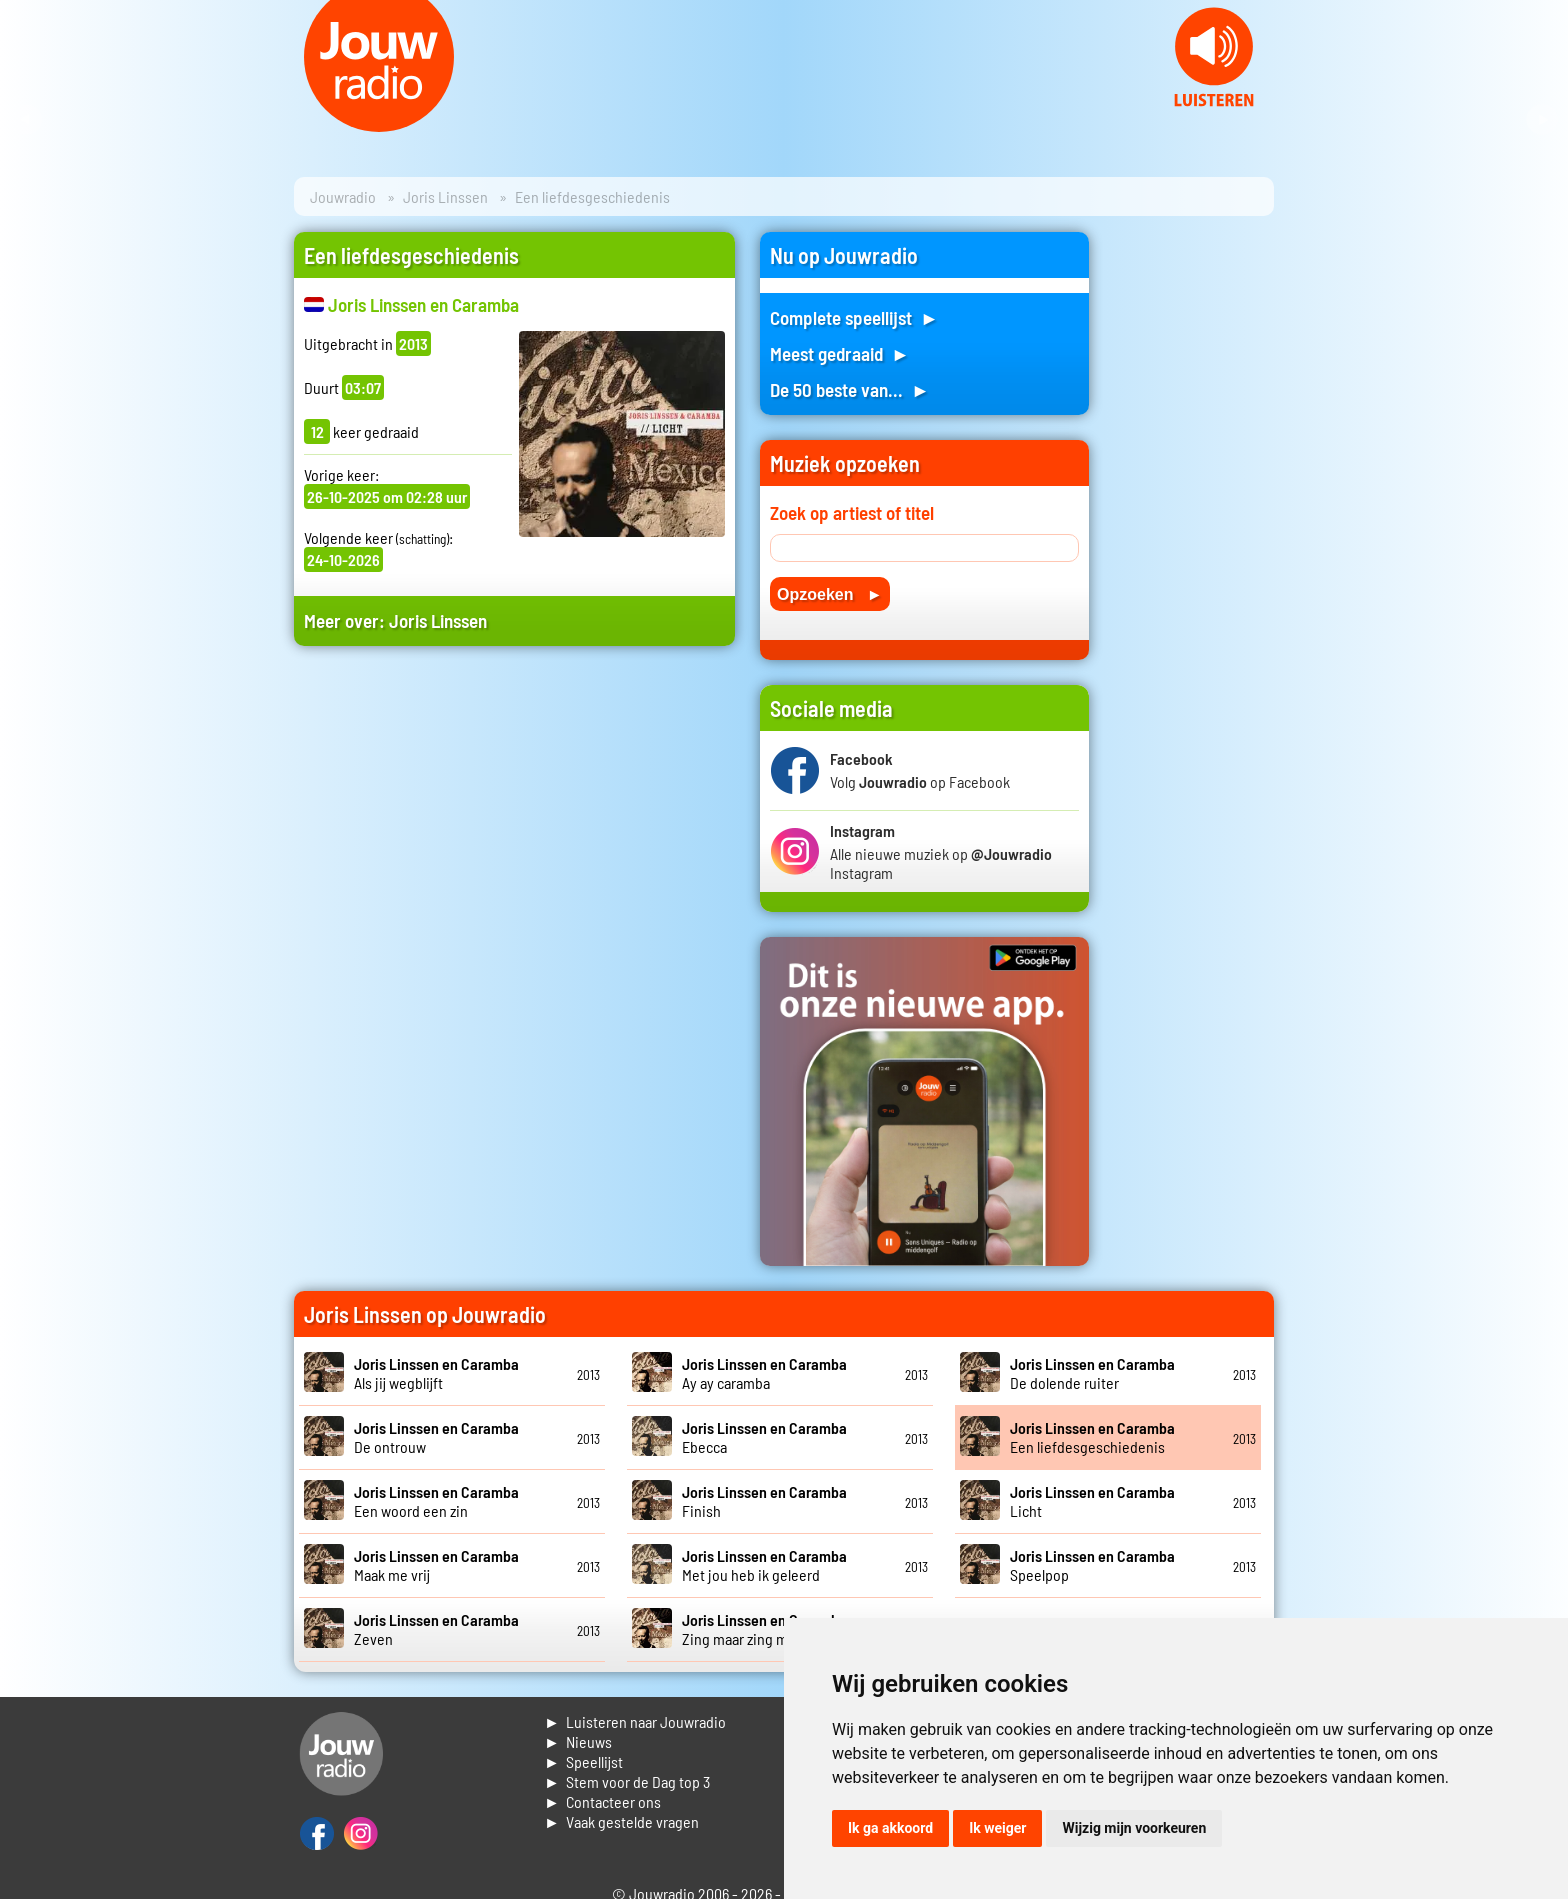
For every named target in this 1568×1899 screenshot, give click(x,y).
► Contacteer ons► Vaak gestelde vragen (621, 1811)
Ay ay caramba (764, 1373)
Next (1542, 120)
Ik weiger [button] (997, 1828)
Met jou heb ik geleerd (764, 1565)
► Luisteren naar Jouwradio (635, 1721)
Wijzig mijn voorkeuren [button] (1134, 1828)
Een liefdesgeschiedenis (1092, 1437)
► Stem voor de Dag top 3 (627, 1781)
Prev (26, 120)
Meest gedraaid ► (840, 353)
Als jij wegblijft (436, 1373)
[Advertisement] (514, 851)
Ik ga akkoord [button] (890, 1828)
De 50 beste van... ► (850, 389)
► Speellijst (583, 1761)
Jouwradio (343, 196)
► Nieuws (578, 1741)
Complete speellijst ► (854, 317)
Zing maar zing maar (764, 1629)
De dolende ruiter (1092, 1373)
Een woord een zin (436, 1501)
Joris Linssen (445, 196)
